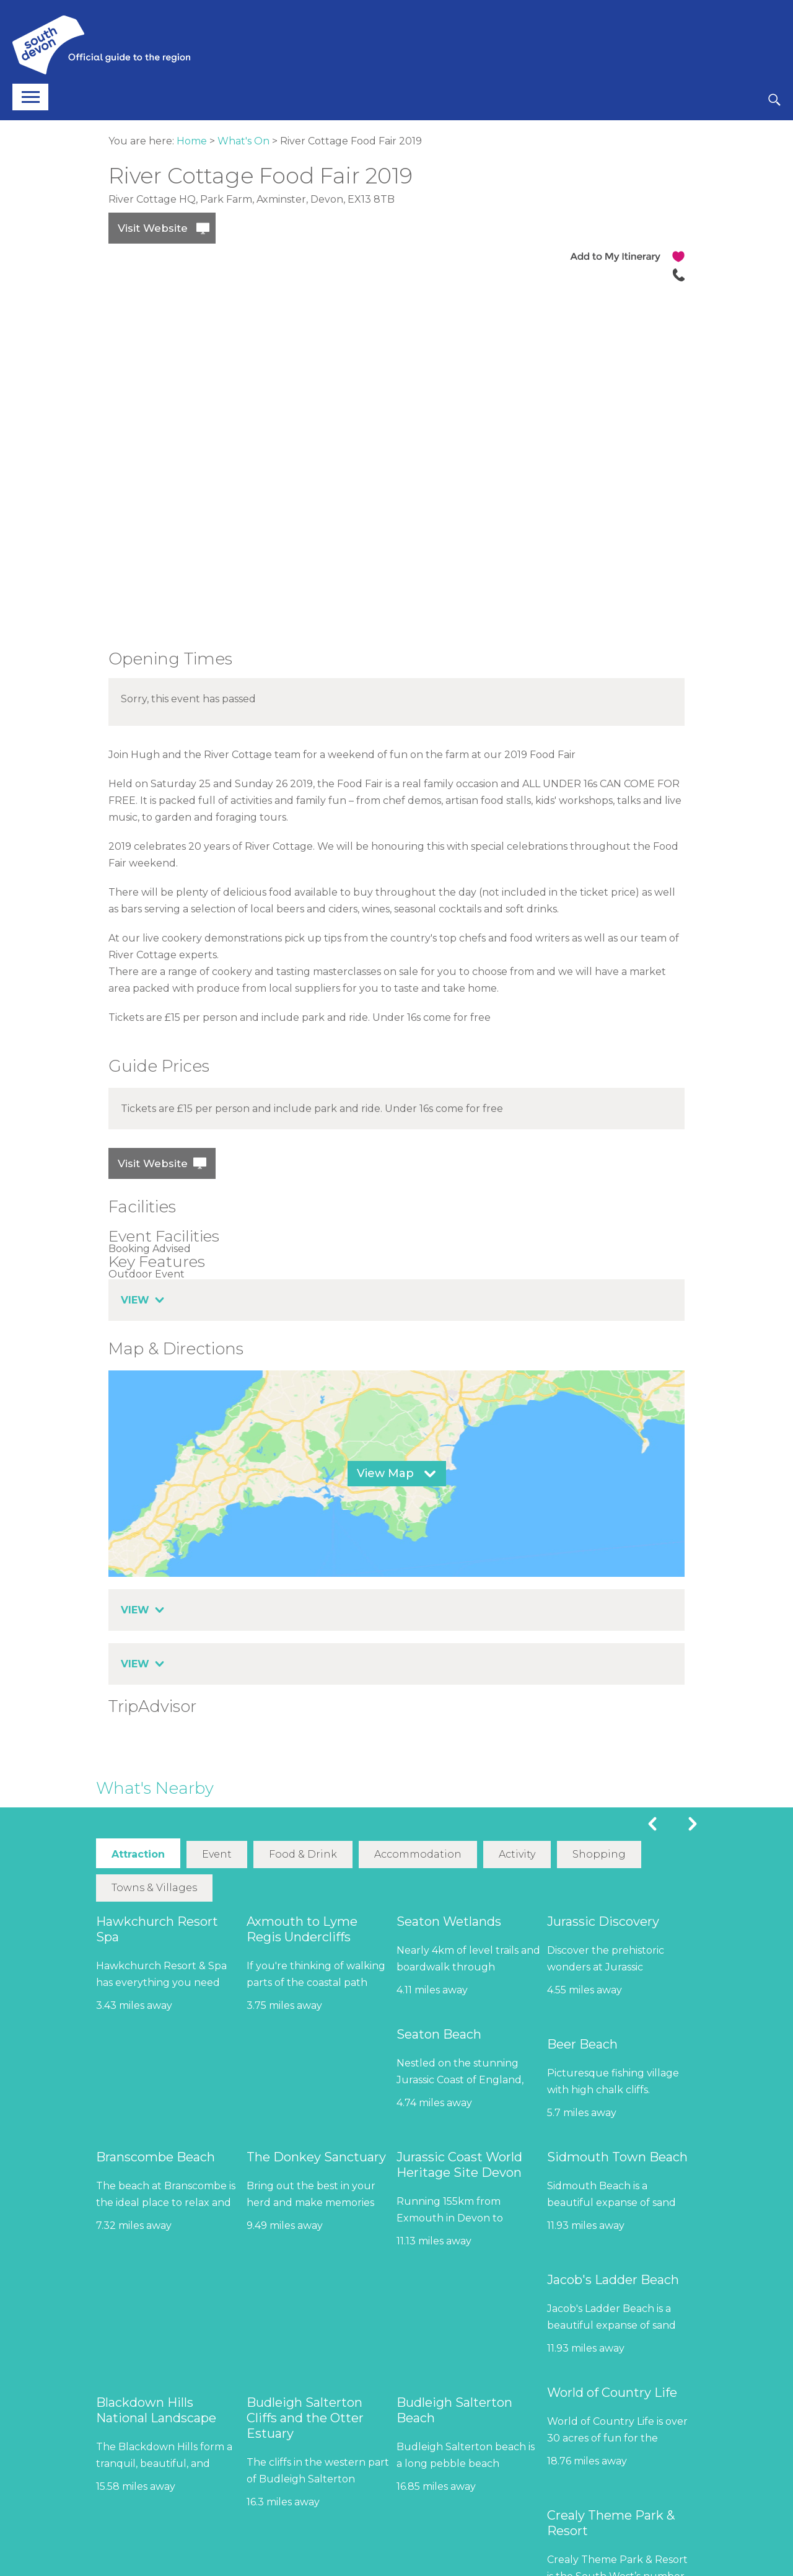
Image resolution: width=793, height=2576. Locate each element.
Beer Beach (582, 2043)
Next (692, 1824)
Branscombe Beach (155, 2156)
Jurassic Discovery (603, 1920)
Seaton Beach (438, 2033)
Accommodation (418, 1854)
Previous (652, 1824)
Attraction (138, 1854)
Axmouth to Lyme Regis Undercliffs (302, 1928)
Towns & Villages (154, 1887)
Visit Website (153, 228)
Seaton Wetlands (448, 1920)
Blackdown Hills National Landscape (156, 2409)
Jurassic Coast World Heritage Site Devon (459, 2164)
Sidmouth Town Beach (617, 2156)
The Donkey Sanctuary (316, 2156)
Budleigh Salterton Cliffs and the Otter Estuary (305, 2417)
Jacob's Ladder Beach (613, 2279)
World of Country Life (612, 2391)
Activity (517, 1854)
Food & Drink (303, 1854)
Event (217, 1854)
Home (192, 141)
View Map (385, 1473)
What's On (243, 141)
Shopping (598, 1854)
